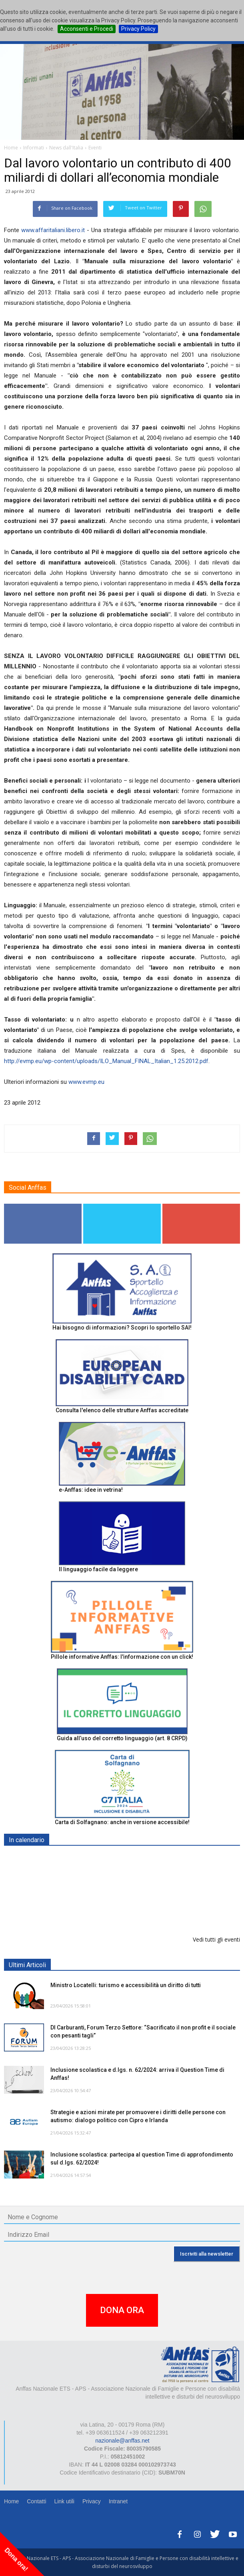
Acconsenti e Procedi (86, 29)
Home (11, 2501)
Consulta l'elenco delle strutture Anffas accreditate (122, 1410)
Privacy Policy (138, 29)
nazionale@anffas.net (122, 2440)
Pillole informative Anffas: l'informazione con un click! (122, 1657)
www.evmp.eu (86, 1081)
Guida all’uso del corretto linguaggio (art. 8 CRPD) (122, 1738)
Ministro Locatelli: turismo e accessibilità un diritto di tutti (125, 1985)
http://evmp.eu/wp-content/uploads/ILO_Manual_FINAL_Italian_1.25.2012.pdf (106, 1061)
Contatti (36, 2501)
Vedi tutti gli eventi (216, 1939)
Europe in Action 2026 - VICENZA (94, 1900)
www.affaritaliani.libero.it (53, 230)
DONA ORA (122, 2310)
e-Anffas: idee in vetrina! (91, 1490)
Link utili (64, 2501)
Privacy (91, 2501)
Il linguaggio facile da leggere (98, 1569)
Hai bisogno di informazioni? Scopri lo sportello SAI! (122, 1327)
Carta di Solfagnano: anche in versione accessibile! (122, 1822)
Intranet (118, 2501)
